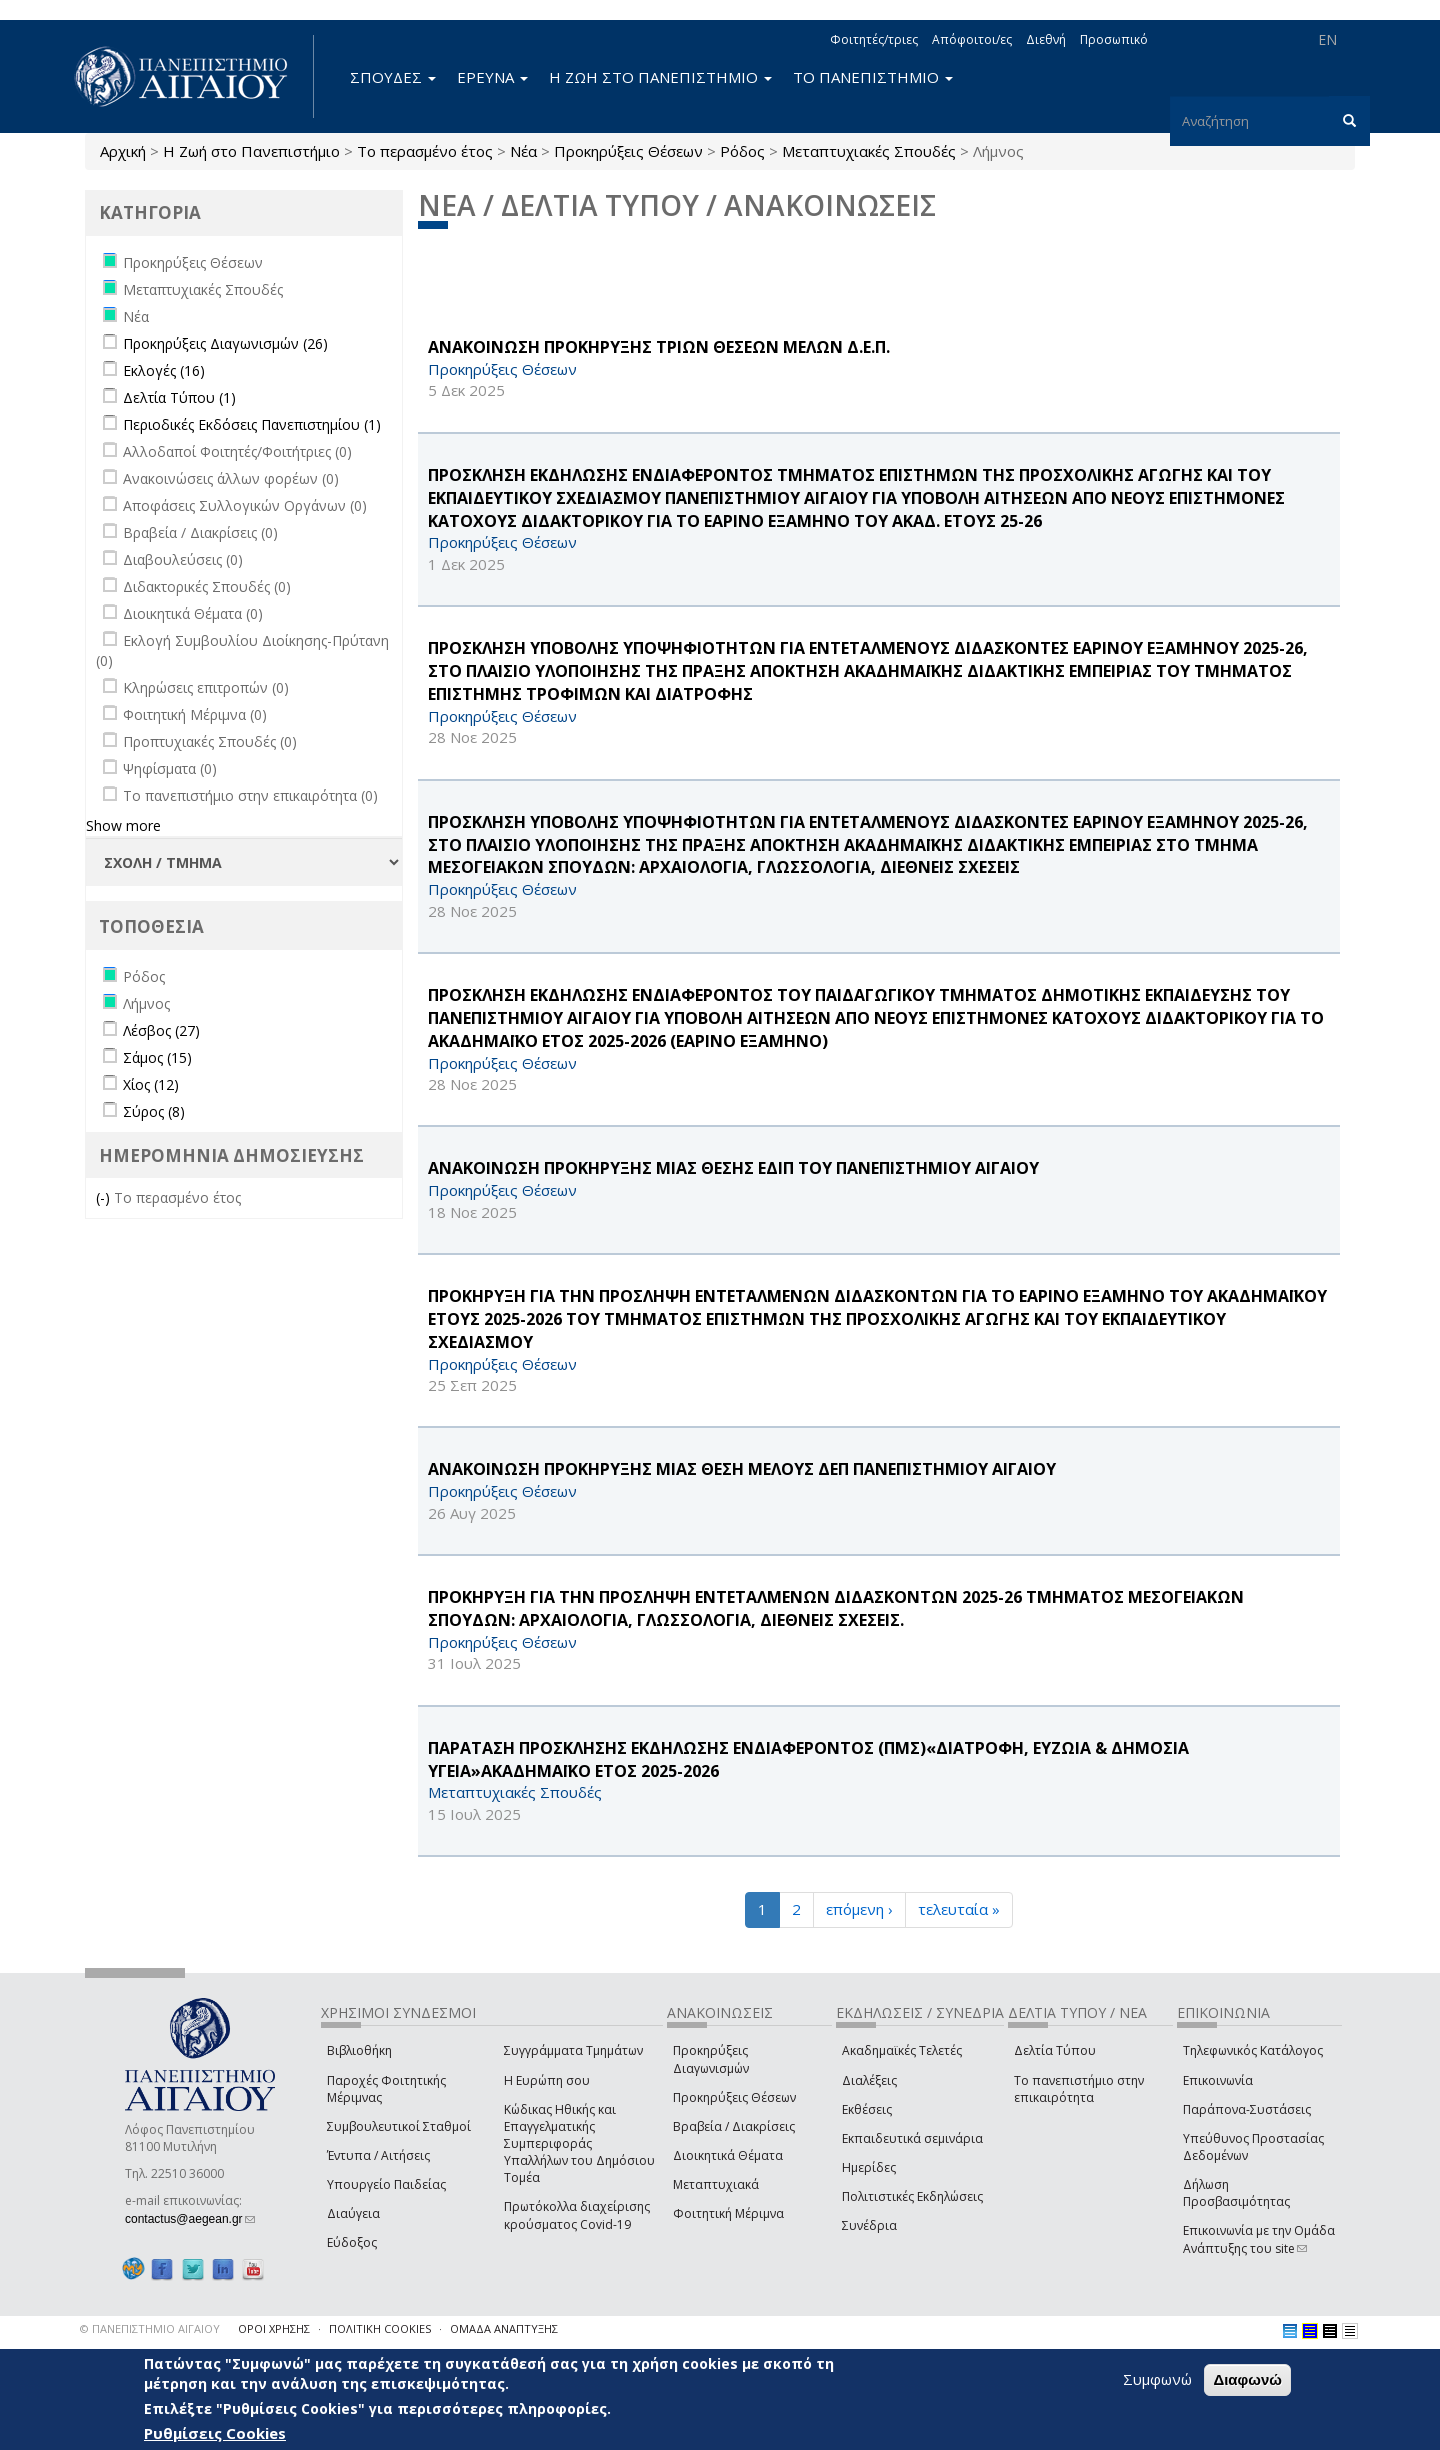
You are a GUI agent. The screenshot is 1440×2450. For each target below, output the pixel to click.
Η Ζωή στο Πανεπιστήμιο (251, 151)
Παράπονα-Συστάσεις (1247, 2109)
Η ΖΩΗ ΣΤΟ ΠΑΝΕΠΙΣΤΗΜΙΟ (660, 77)
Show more (123, 825)
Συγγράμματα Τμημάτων (573, 2050)
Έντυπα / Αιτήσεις (378, 2155)
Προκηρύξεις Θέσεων (628, 151)
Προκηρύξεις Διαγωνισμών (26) (225, 343)
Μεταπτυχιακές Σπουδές (869, 151)
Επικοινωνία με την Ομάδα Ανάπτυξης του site (1259, 2239)
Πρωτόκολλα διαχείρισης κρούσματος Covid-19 (577, 2215)
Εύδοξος (352, 2242)
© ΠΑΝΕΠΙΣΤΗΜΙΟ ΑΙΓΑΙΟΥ (150, 2328)
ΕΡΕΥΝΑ (492, 77)
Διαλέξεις (869, 2080)
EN (1327, 39)
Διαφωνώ (1247, 2379)
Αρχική (123, 151)
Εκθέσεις (867, 2109)
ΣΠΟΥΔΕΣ (393, 77)
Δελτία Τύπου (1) (179, 397)
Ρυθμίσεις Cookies (215, 2433)
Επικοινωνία (1218, 2080)
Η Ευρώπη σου (547, 2080)
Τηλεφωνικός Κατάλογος (1253, 2050)
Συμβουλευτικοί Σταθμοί (399, 2126)
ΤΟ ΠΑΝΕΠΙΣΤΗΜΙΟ (873, 77)
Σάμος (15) (157, 1057)
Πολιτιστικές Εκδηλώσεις (912, 2196)
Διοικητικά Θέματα (728, 2155)
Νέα (523, 151)
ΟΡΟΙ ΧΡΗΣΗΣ (274, 2328)
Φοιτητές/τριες (874, 39)
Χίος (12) (151, 1084)
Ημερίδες (869, 2167)
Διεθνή (1046, 39)
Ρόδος (742, 151)
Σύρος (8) (154, 1111)
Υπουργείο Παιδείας (386, 2184)
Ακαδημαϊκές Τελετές (902, 2050)
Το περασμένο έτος (425, 151)
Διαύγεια (353, 2213)
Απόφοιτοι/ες (972, 39)
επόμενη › (859, 1909)
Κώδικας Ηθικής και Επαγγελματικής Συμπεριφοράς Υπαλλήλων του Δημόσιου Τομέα (579, 2144)
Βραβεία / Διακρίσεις (734, 2126)
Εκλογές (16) (164, 370)
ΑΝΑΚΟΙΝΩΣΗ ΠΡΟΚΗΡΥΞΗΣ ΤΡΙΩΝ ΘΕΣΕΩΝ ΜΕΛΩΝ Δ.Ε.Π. (659, 347)
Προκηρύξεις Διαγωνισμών (711, 2059)
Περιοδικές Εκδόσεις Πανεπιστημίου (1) (252, 424)
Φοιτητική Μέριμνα (728, 2213)
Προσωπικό (1114, 39)
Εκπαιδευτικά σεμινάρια (912, 2138)
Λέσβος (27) (161, 1030)
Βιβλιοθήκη (359, 2050)
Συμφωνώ (1157, 2379)
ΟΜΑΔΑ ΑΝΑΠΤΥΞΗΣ (504, 2328)
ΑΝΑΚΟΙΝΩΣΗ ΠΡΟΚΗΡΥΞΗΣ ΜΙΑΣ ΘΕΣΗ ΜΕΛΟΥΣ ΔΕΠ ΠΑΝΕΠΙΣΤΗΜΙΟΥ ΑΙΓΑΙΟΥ (742, 1469)
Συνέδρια (869, 2225)
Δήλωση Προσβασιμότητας (1236, 2193)
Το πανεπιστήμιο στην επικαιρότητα (1079, 2089)
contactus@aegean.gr (190, 2219)
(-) (105, 1197)
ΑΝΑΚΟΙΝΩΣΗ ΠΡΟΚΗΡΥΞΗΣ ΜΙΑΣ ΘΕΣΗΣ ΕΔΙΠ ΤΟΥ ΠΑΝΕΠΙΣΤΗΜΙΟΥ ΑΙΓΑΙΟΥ (733, 1168)
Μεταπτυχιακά (716, 2184)
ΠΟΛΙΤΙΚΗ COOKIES (380, 2328)
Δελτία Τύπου (1055, 2050)
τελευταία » (959, 1909)
